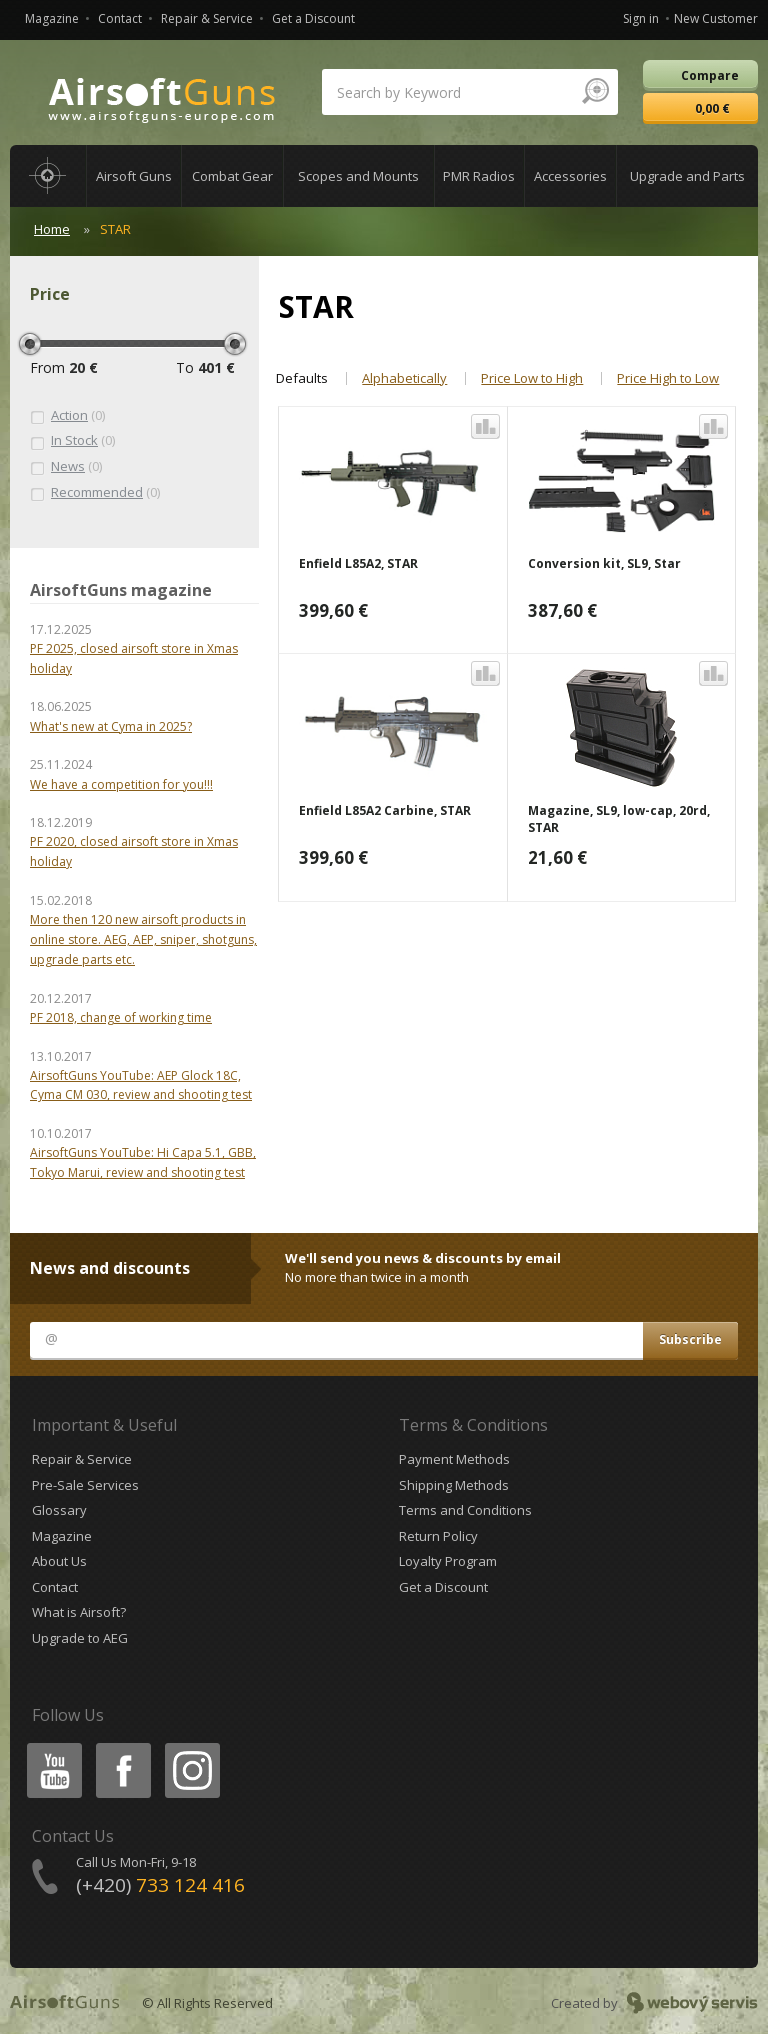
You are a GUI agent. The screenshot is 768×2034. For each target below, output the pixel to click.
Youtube (48, 1746)
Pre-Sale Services (85, 1485)
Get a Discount (313, 18)
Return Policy (438, 1536)
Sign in (641, 18)
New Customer (716, 18)
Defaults (302, 378)
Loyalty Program (448, 1561)
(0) (67, 416)
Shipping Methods (454, 1485)
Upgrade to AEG (80, 1638)
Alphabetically (404, 378)
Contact (120, 18)
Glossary (59, 1510)
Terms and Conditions (465, 1510)
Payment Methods (454, 1459)
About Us (59, 1561)
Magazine (52, 18)
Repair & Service (207, 18)
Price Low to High (532, 378)
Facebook (121, 1746)
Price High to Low (668, 378)
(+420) (160, 1885)
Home (52, 229)
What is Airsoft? (79, 1612)
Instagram (191, 1746)
